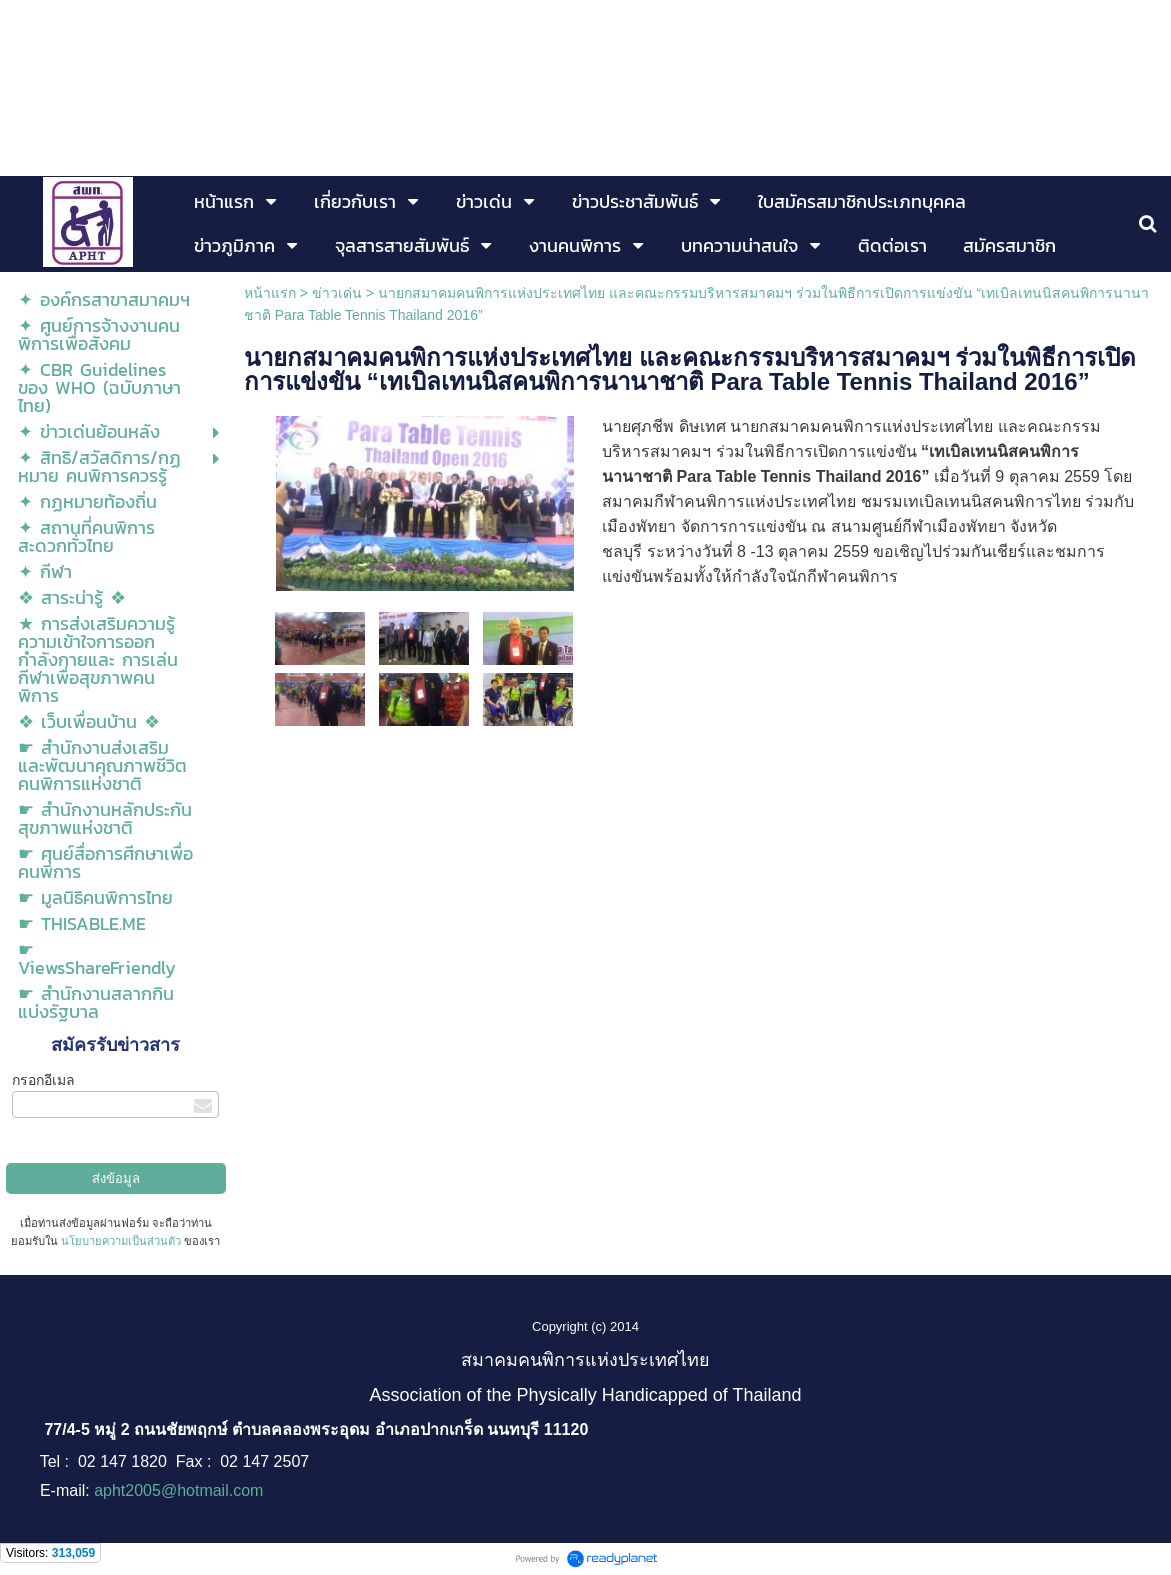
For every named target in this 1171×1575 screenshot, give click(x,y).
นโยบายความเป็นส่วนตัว (121, 1241)
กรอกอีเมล (43, 1080)
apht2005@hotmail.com (178, 1490)
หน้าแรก (270, 293)
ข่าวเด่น (337, 293)
